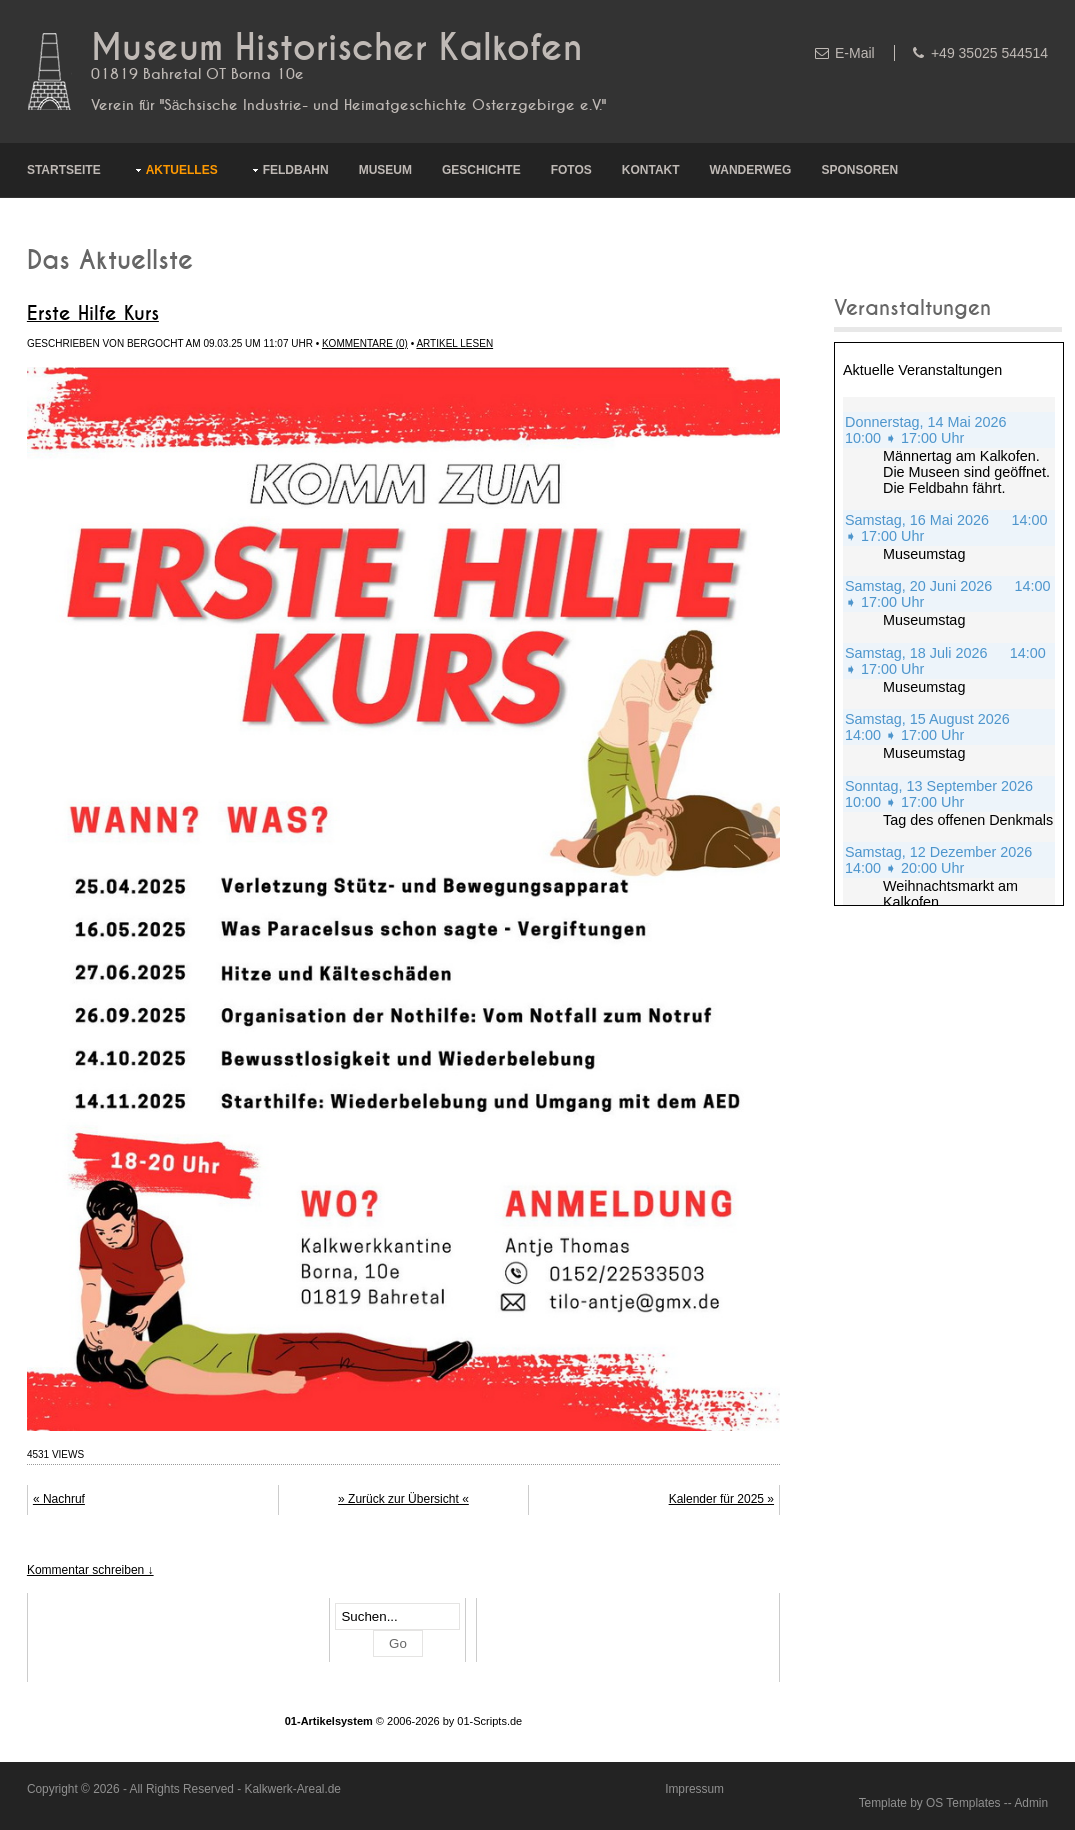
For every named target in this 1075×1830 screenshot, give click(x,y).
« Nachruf (59, 1499)
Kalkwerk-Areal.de (292, 1789)
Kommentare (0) (365, 343)
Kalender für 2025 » (721, 1499)
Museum (385, 170)
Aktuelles (182, 170)
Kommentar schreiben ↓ (90, 1570)
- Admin (1028, 1803)
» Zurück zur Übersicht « (403, 1499)
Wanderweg (751, 170)
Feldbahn (296, 170)
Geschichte (481, 170)
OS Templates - (967, 1803)
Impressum (694, 1789)
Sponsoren (859, 170)
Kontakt (651, 170)
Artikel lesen (454, 343)
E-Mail (855, 53)
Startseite (64, 170)
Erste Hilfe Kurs (93, 314)
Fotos (571, 170)
